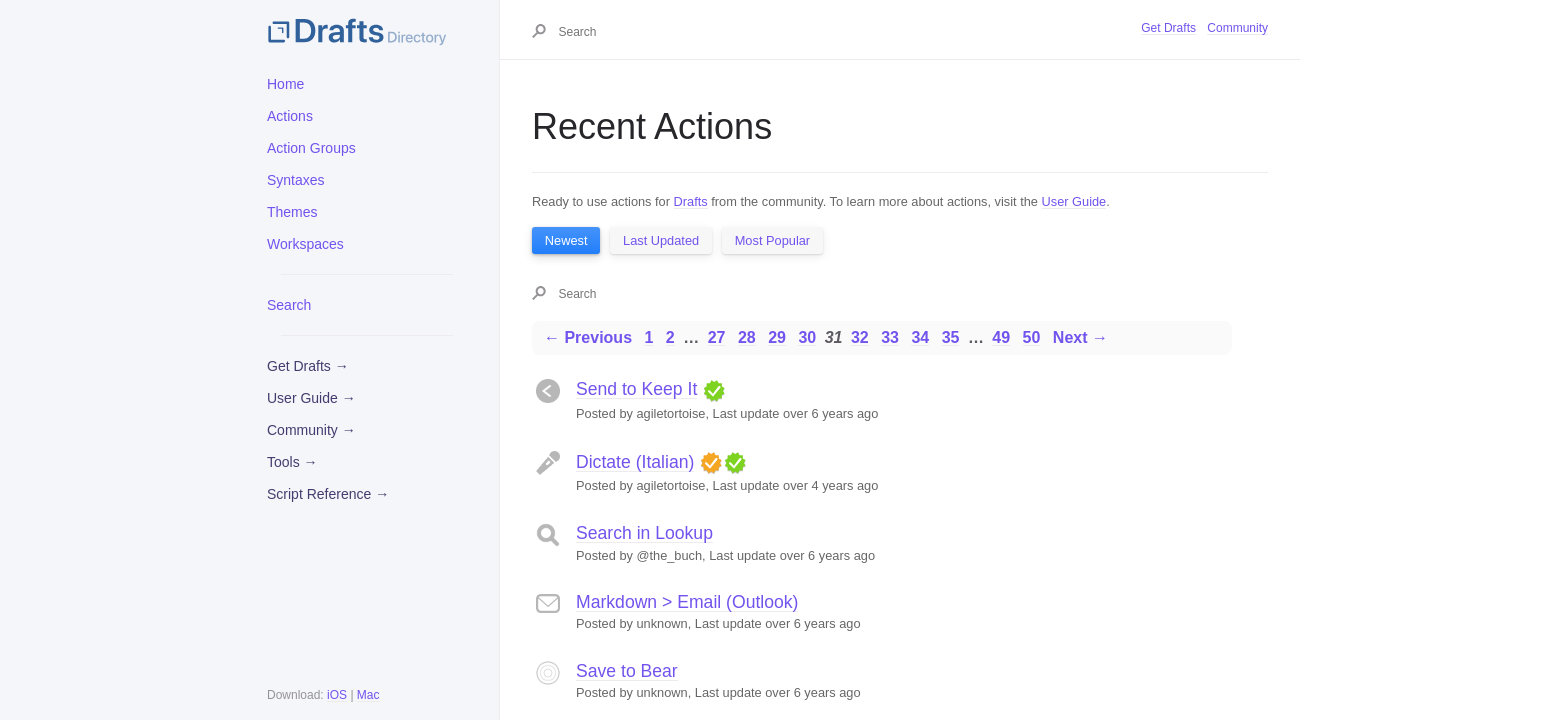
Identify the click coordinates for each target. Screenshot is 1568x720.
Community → (311, 430)
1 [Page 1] (648, 337)
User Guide (1074, 201)
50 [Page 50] (1032, 337)
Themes (292, 212)
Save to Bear (627, 671)
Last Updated (661, 240)
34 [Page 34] (920, 337)
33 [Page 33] (890, 337)
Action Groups (311, 148)
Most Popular (772, 240)
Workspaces (305, 244)
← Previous (588, 337)
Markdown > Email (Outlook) (687, 602)
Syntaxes (296, 180)
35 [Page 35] (951, 337)
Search (289, 305)
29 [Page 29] (777, 337)
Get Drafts (1168, 28)
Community (1237, 28)
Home (285, 84)
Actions (290, 116)
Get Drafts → (308, 366)
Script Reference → (328, 494)
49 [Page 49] (1001, 337)
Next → (1080, 337)
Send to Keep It (636, 389)
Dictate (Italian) (635, 462)
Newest (566, 240)
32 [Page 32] (860, 337)
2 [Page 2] (670, 337)
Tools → (292, 462)
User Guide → (311, 398)
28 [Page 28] (747, 337)
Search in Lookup (644, 533)
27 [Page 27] (717, 337)
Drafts (691, 201)
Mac (368, 695)
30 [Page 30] (807, 337)
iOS (337, 695)
